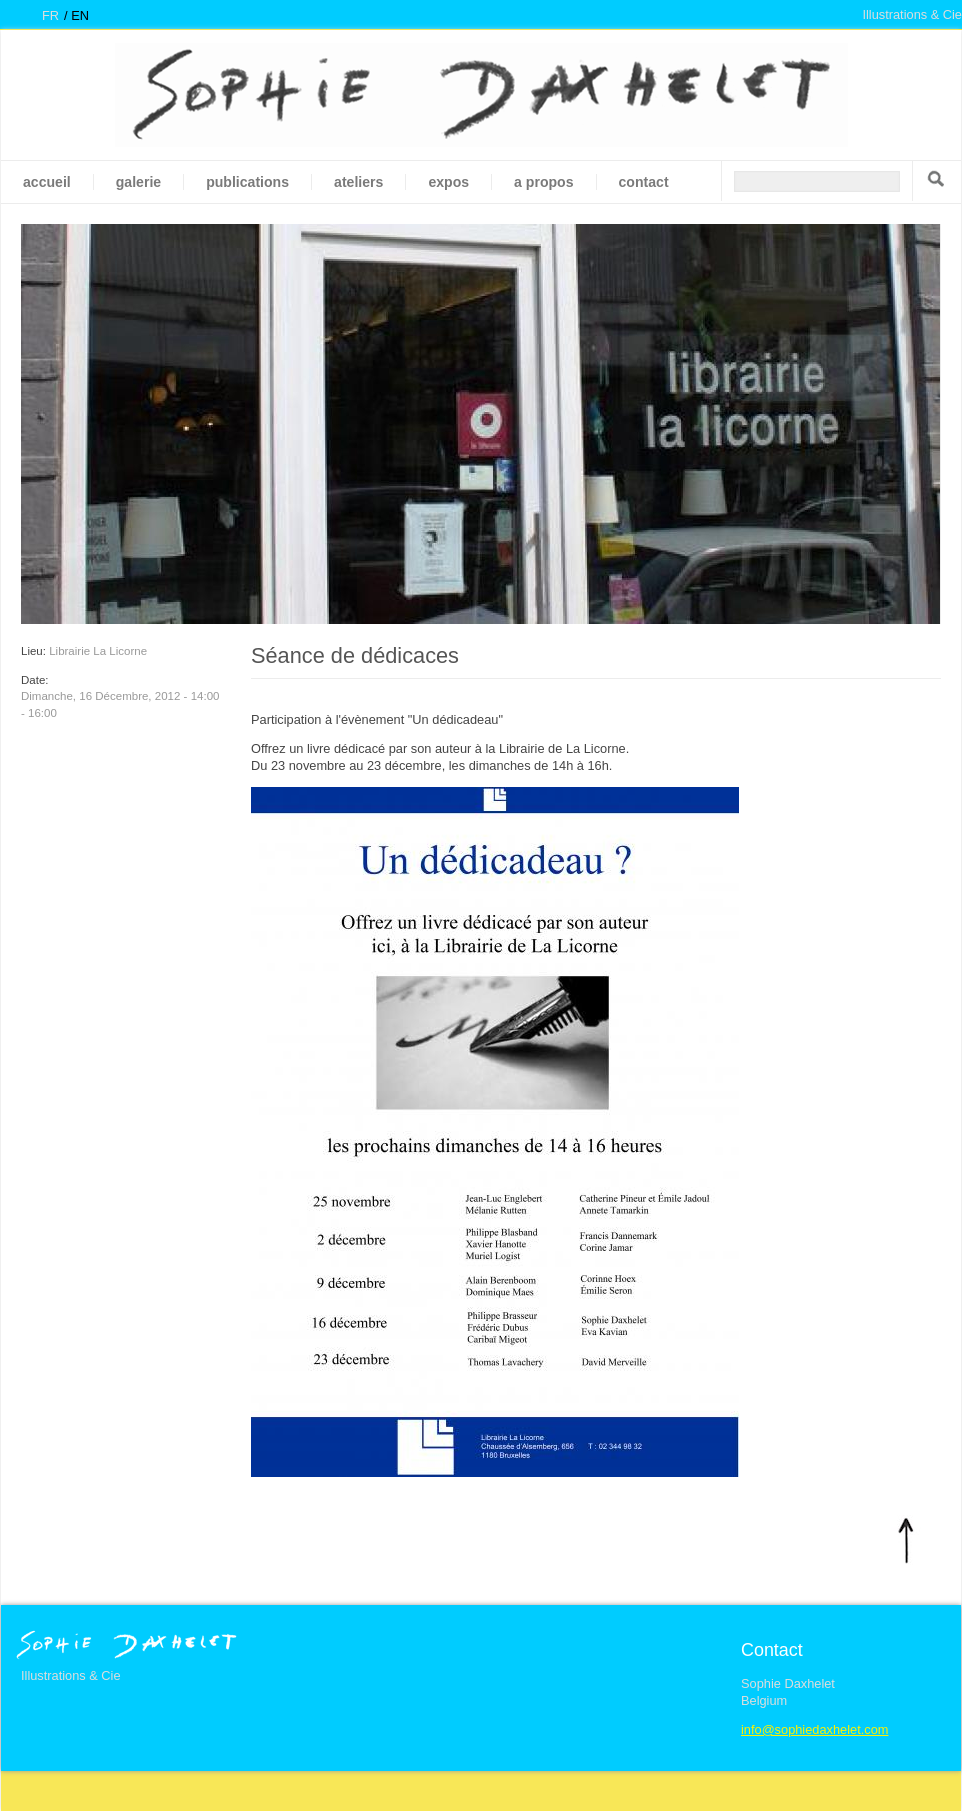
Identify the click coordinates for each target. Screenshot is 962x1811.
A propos (543, 182)
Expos (448, 182)
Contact (644, 182)
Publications (247, 182)
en (80, 15)
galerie (138, 182)
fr (50, 15)
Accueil (47, 182)
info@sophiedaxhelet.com (814, 1729)
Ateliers (358, 182)
